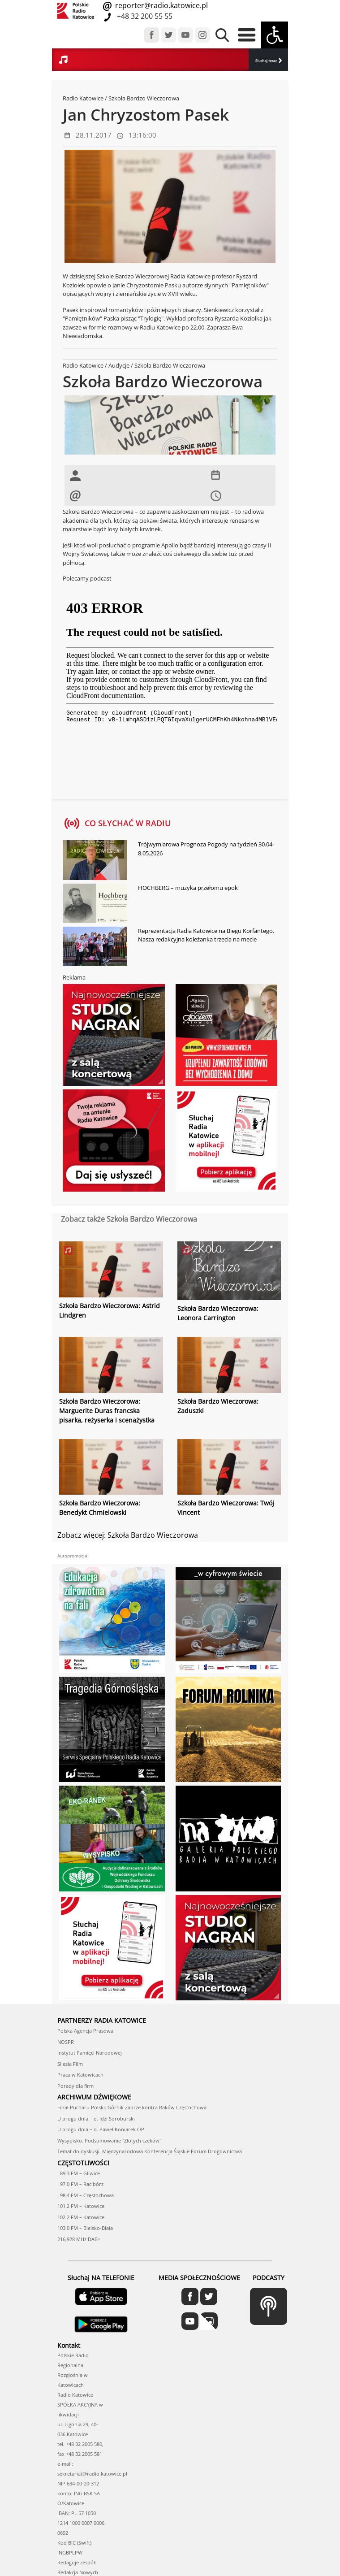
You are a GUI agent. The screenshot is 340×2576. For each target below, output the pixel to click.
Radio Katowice (83, 98)
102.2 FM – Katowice (80, 2217)
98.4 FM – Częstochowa (85, 2195)
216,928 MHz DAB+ (78, 2239)
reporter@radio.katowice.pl (160, 5)
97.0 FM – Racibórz (80, 2184)
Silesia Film (70, 2063)
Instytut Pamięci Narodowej (89, 2052)
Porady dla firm (75, 2085)
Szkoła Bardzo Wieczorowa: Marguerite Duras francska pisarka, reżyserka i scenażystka (107, 1410)
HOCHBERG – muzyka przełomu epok (188, 888)
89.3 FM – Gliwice (78, 2173)
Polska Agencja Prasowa (85, 2030)
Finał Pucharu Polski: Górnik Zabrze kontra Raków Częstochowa (132, 2107)
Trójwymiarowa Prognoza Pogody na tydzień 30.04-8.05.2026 (206, 848)
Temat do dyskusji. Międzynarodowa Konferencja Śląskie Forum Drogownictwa (149, 2151)
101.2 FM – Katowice (80, 2206)
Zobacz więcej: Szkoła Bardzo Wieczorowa (127, 1535)
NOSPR (65, 2041)
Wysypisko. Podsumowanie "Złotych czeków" (109, 2140)
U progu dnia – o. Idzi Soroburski (96, 2118)
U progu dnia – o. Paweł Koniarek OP (100, 2129)
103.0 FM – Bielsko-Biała (85, 2228)
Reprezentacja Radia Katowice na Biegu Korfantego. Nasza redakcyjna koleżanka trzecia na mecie (206, 935)
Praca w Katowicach (80, 2074)
